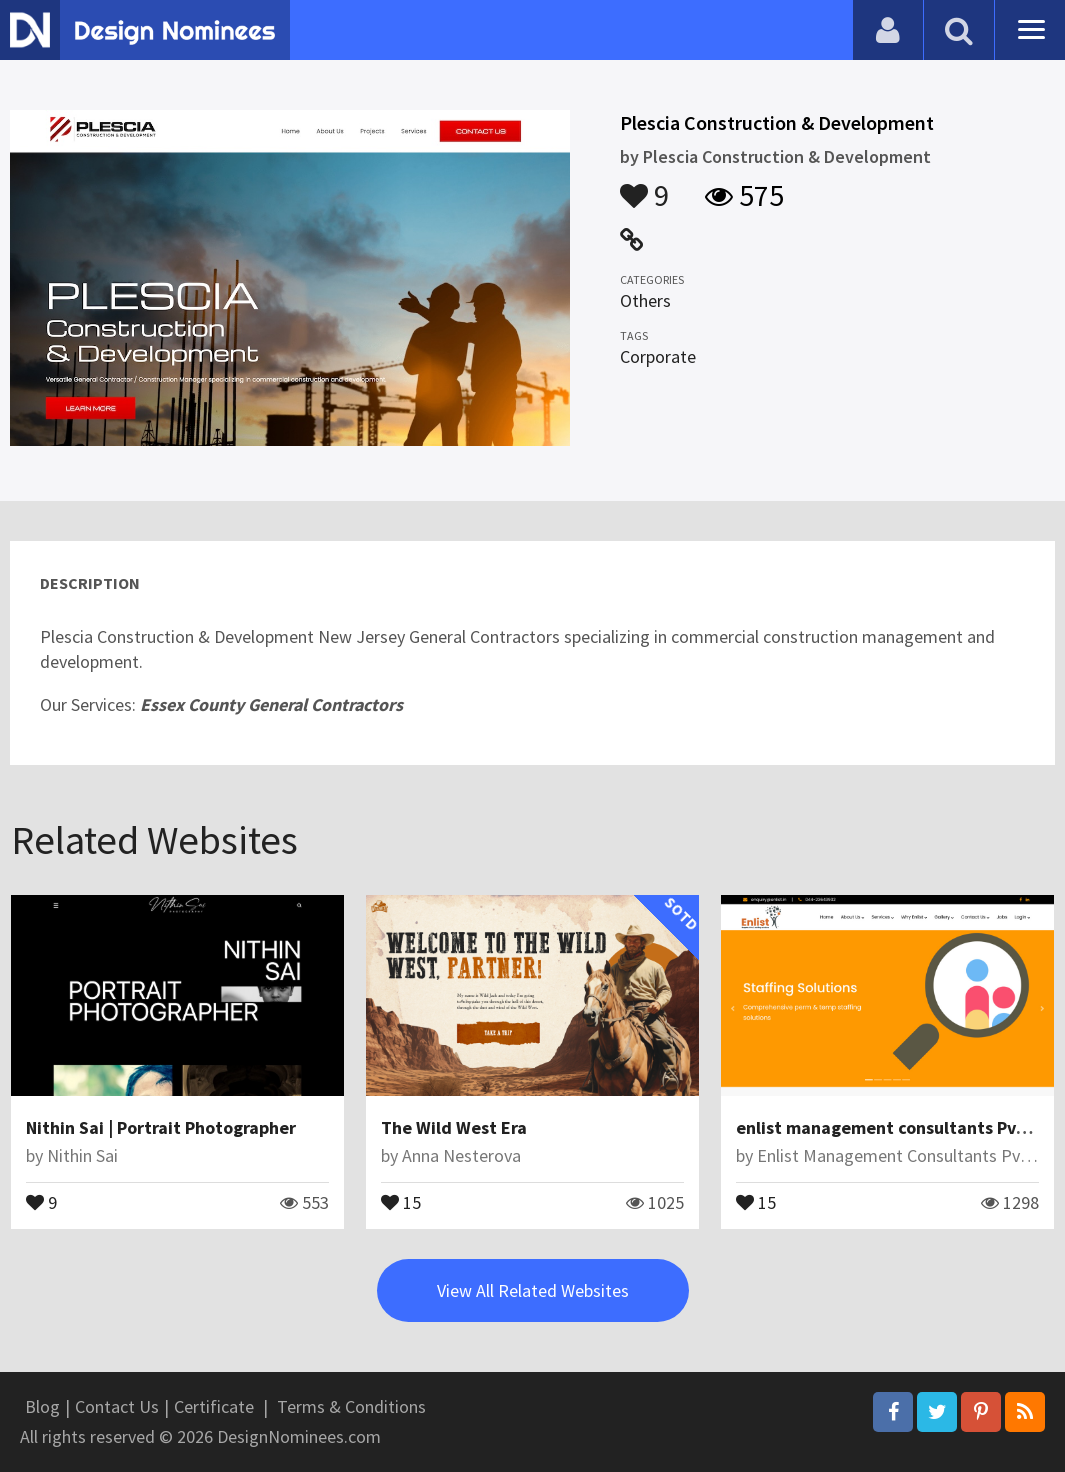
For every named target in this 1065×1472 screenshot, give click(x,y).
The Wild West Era (454, 1127)
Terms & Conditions (351, 1406)
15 (401, 1201)
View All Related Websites (533, 1290)
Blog (42, 1406)
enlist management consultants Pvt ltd (894, 1127)
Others (645, 300)
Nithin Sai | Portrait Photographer (161, 1127)
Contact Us (117, 1406)
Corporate (658, 356)
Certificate (214, 1406)
